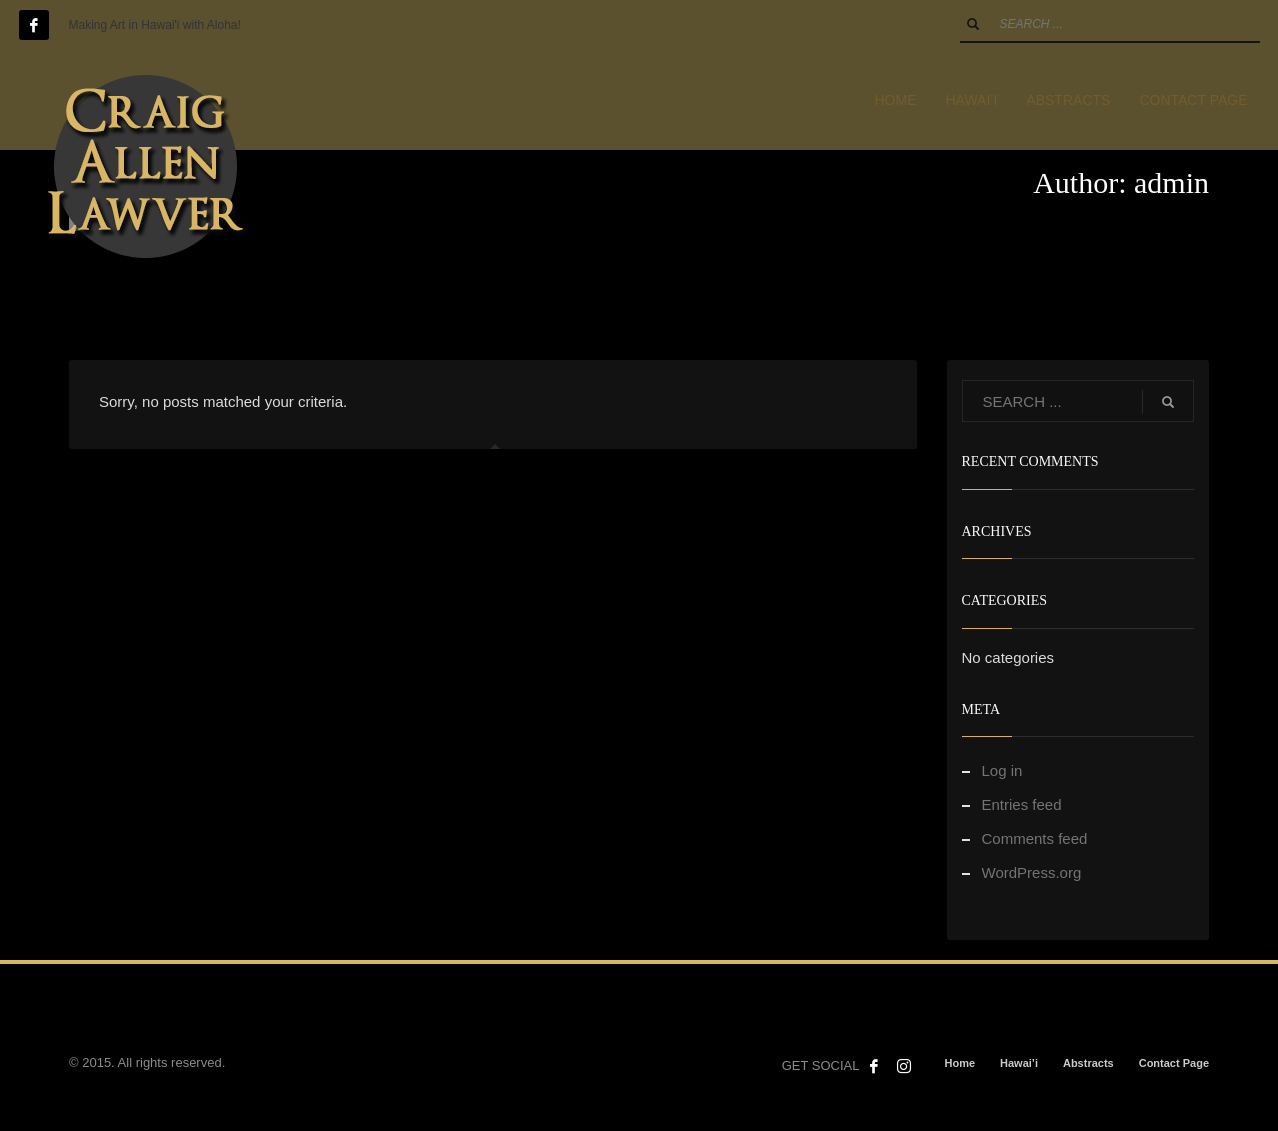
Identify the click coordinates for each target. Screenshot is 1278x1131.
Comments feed (1035, 838)
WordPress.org (1032, 872)
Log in (1002, 770)
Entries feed (1022, 804)
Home (959, 1063)
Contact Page (1174, 1063)
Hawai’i (1019, 1063)
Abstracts (1088, 1063)
